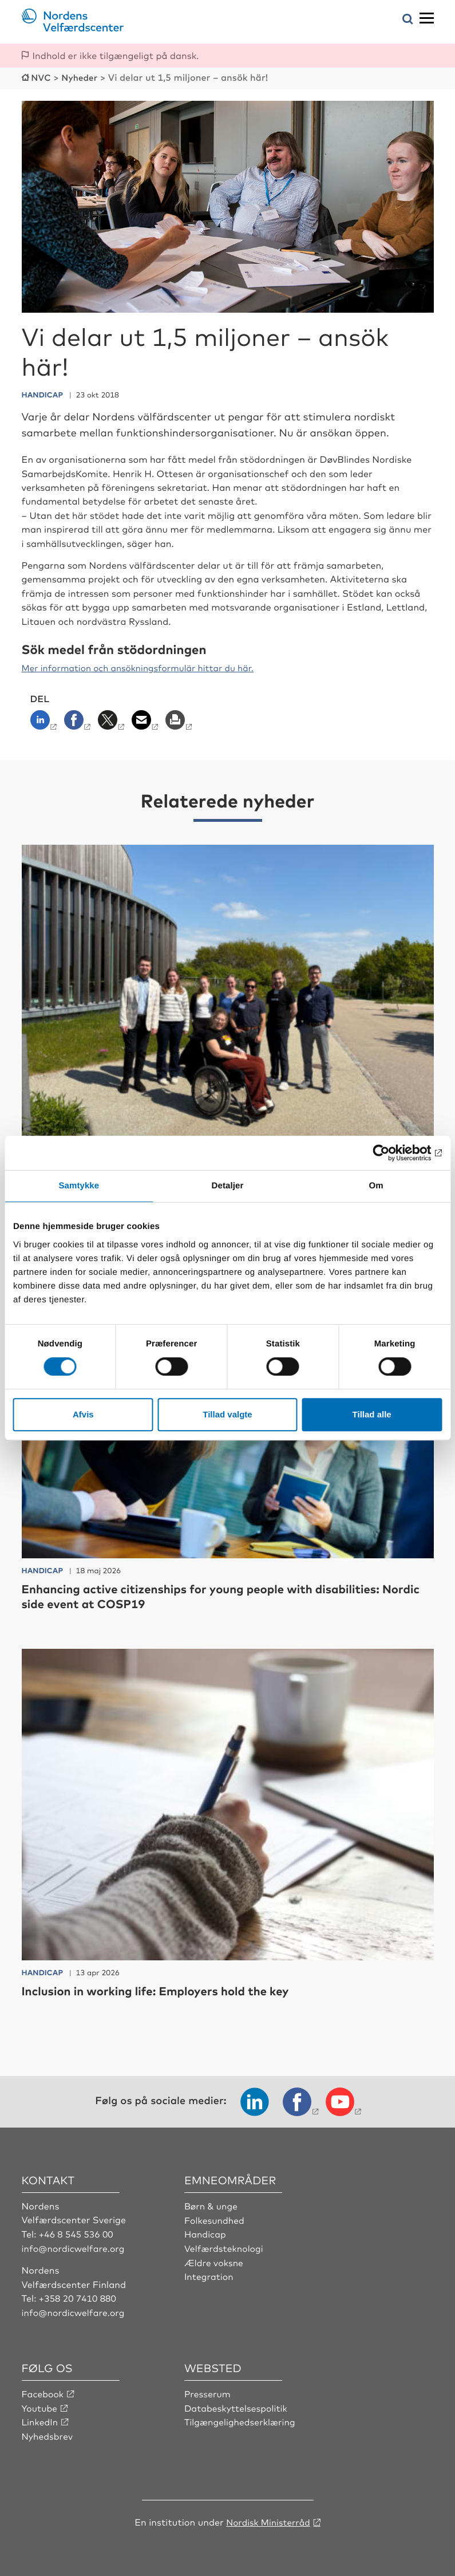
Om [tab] (376, 1186)
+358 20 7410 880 (78, 2296)
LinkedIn (41, 2419)
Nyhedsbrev (48, 2433)
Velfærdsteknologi (225, 2246)
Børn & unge (211, 2204)
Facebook (43, 2391)
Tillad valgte (227, 1414)
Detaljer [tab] (228, 1186)
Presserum (208, 2391)
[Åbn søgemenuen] (408, 20)
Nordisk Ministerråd (268, 2519)
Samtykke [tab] (78, 1186)
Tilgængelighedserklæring (241, 2419)
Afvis (83, 1414)
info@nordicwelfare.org (75, 2246)
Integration (209, 2274)
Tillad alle (372, 1414)
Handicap (205, 2232)
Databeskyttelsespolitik (237, 2406)
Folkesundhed (215, 2218)
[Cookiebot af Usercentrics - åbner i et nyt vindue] (392, 1152)
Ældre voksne (214, 2260)
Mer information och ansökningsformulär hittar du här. (145, 666)
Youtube (40, 2406)
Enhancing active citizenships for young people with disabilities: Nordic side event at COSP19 (217, 1594)
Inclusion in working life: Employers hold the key (167, 1989)
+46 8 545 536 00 (77, 2232)
